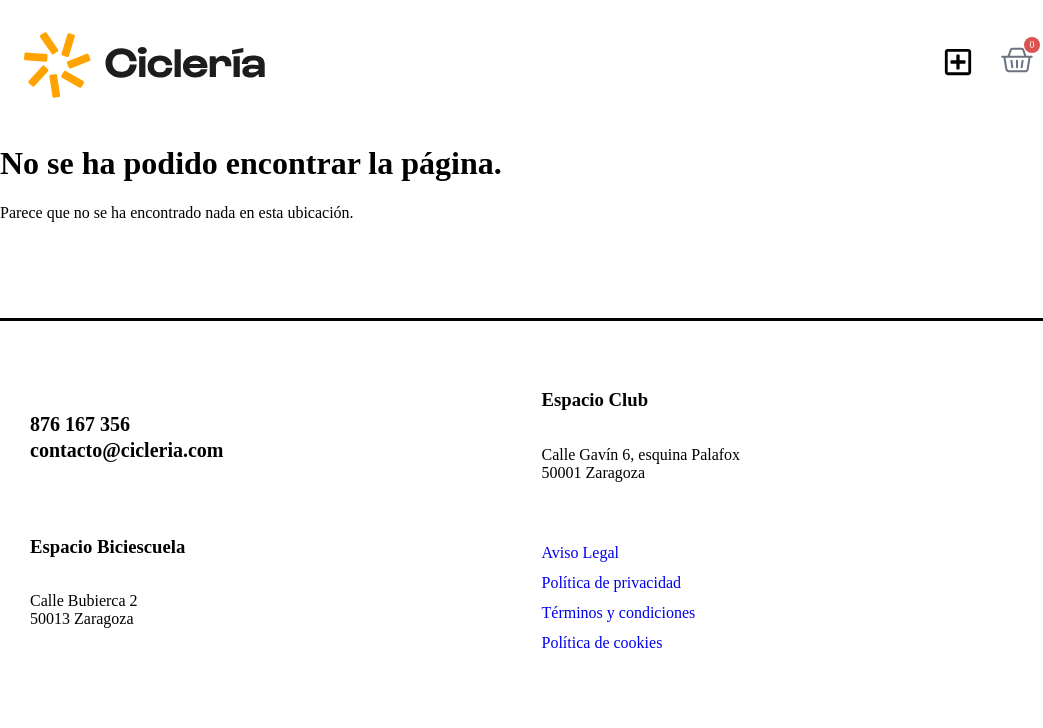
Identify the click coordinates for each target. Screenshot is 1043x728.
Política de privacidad (612, 582)
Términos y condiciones (619, 612)
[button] (958, 62)
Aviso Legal (580, 552)
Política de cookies (602, 642)
